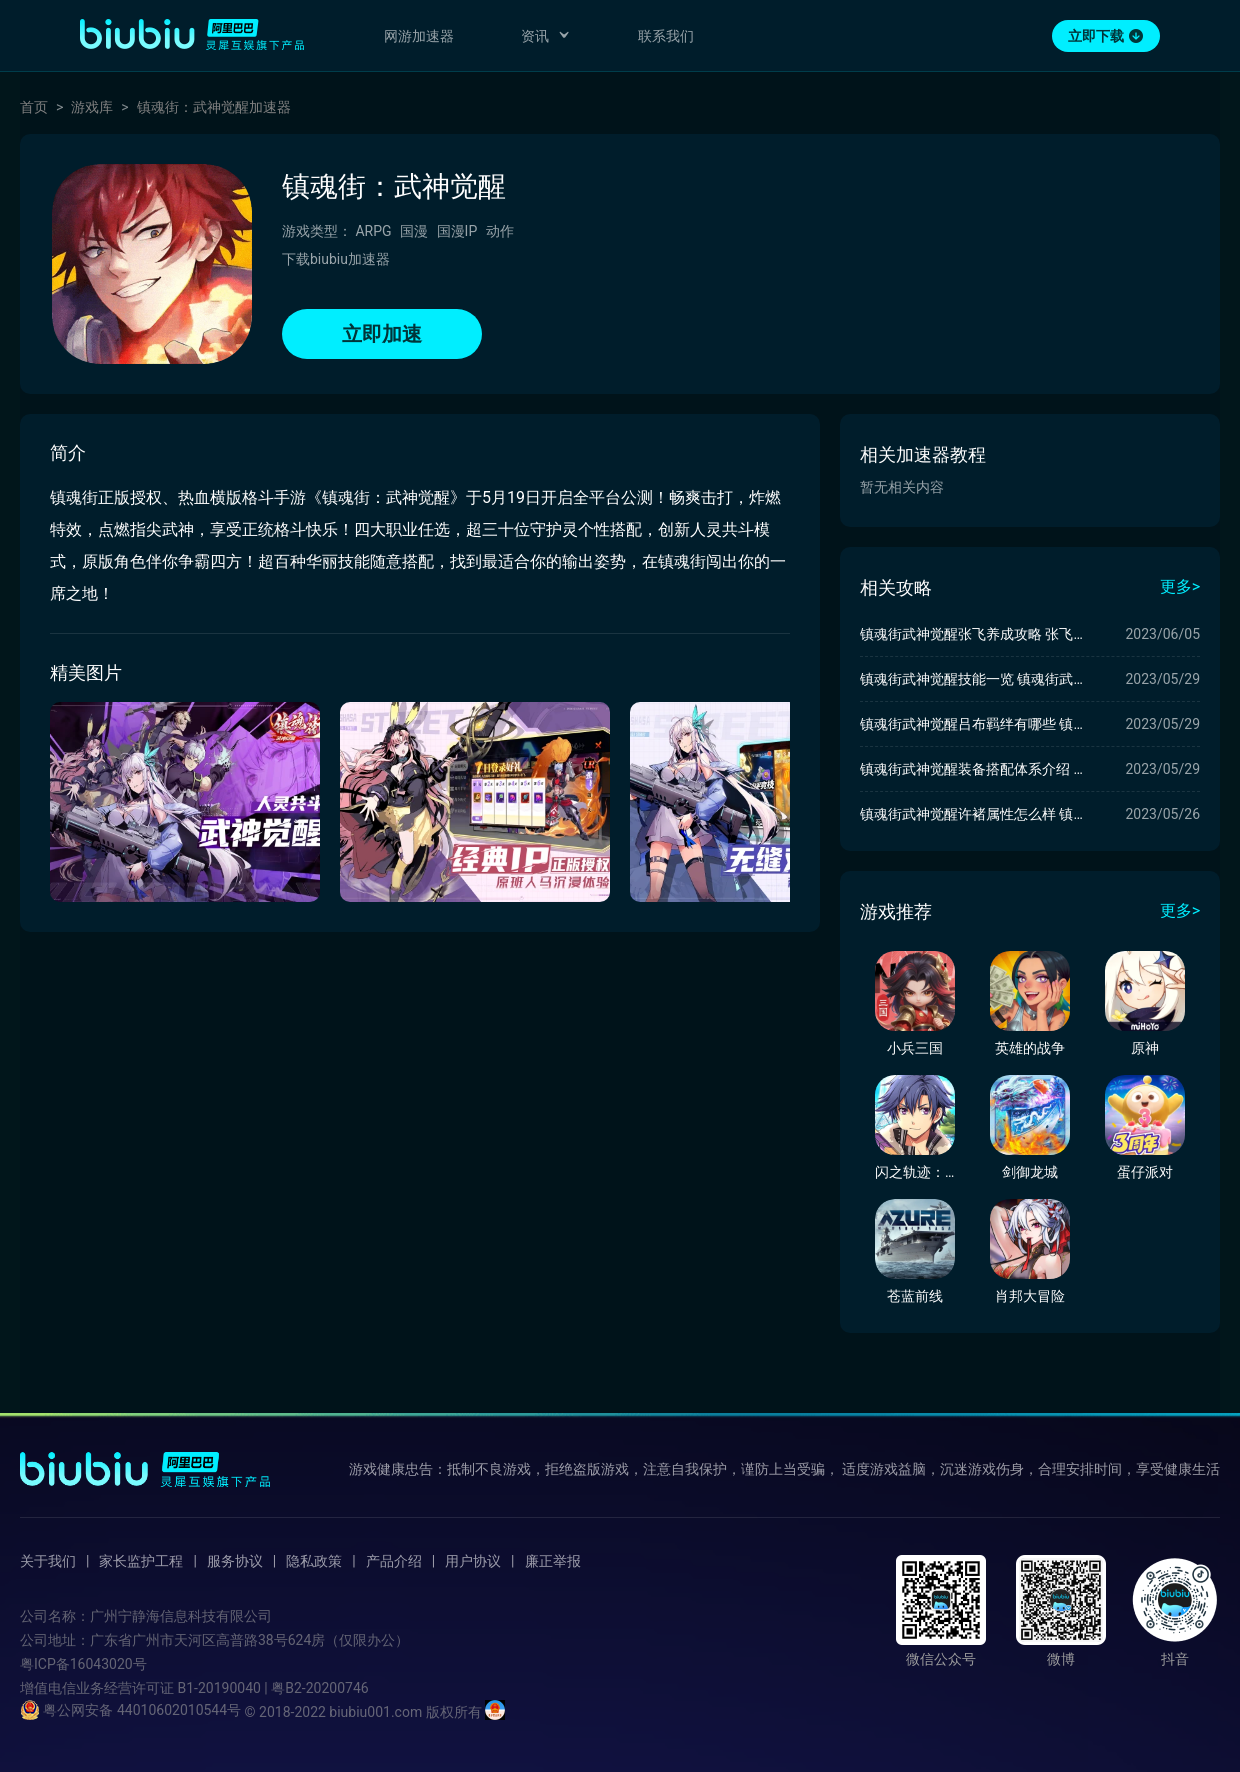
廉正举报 (553, 1561)
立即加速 (382, 334)
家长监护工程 (141, 1561)
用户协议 (473, 1561)
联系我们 (666, 36)
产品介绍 (394, 1561)
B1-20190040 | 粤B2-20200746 (272, 1688)
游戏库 (92, 107)
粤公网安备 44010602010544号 (130, 1710)
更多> (1180, 586)
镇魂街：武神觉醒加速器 (214, 107)
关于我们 (48, 1561)
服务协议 (235, 1561)
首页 (34, 107)
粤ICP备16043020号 (83, 1664)
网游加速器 (419, 36)
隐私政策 (314, 1561)
